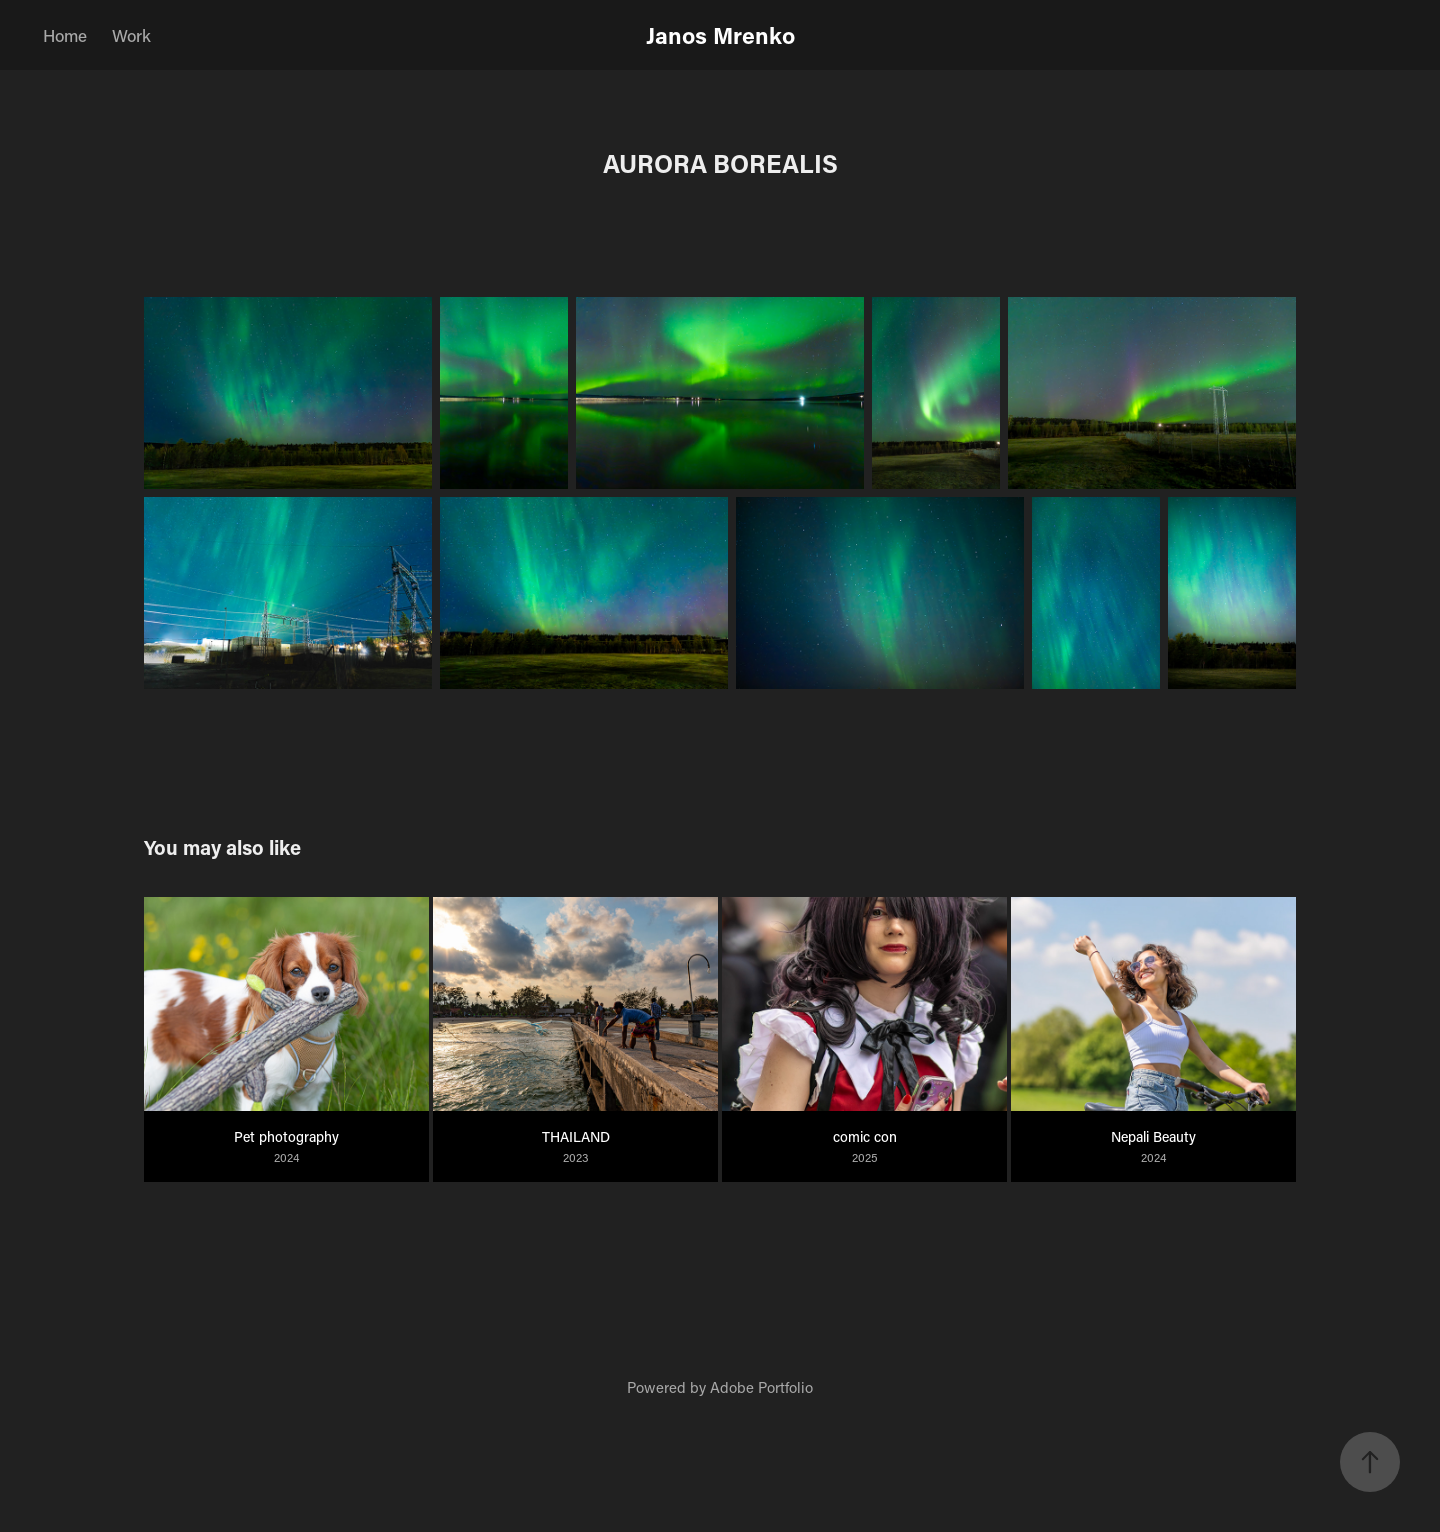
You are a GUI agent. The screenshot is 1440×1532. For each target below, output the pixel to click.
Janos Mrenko (720, 35)
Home (65, 35)
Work (131, 35)
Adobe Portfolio (761, 1387)
